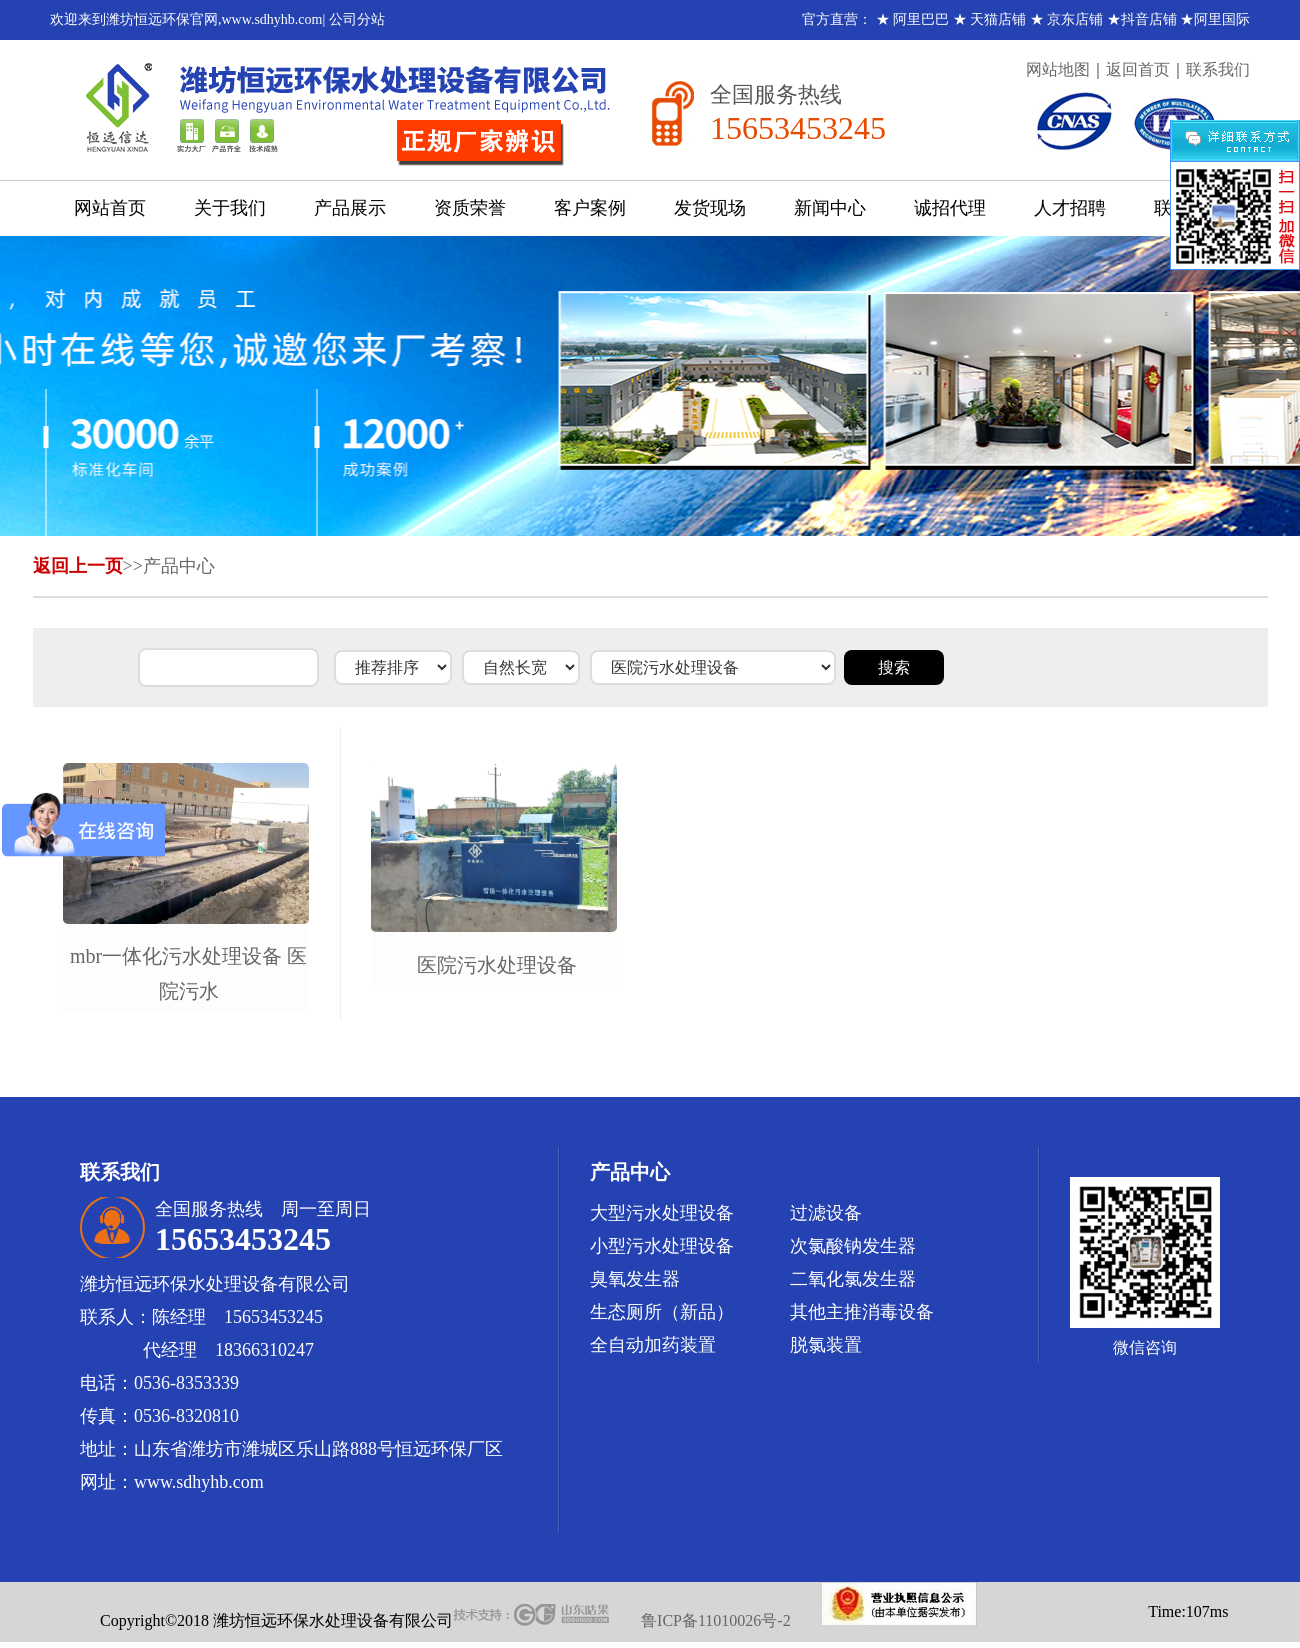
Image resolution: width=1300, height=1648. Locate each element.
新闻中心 (830, 208)
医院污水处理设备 (497, 965)
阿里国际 (1222, 19)
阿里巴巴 (921, 19)
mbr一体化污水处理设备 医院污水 (188, 973)
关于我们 (230, 208)
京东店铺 (1075, 19)
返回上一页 (78, 566)
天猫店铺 (998, 19)
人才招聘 (1070, 208)
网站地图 (1058, 69)
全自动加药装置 (653, 1345)
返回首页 (1138, 69)
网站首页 (110, 208)
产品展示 (350, 208)
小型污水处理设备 (662, 1246)
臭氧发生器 (635, 1279)
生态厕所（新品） (662, 1312)
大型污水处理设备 (662, 1213)
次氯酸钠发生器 (853, 1246)
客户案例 (590, 208)
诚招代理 (950, 208)
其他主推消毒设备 (862, 1312)
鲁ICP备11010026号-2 (716, 1620)
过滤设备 (826, 1213)
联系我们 (1218, 69)
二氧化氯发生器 (853, 1279)
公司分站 (357, 19)
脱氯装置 (826, 1345)
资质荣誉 (470, 208)
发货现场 (710, 208)
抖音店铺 (1149, 19)
